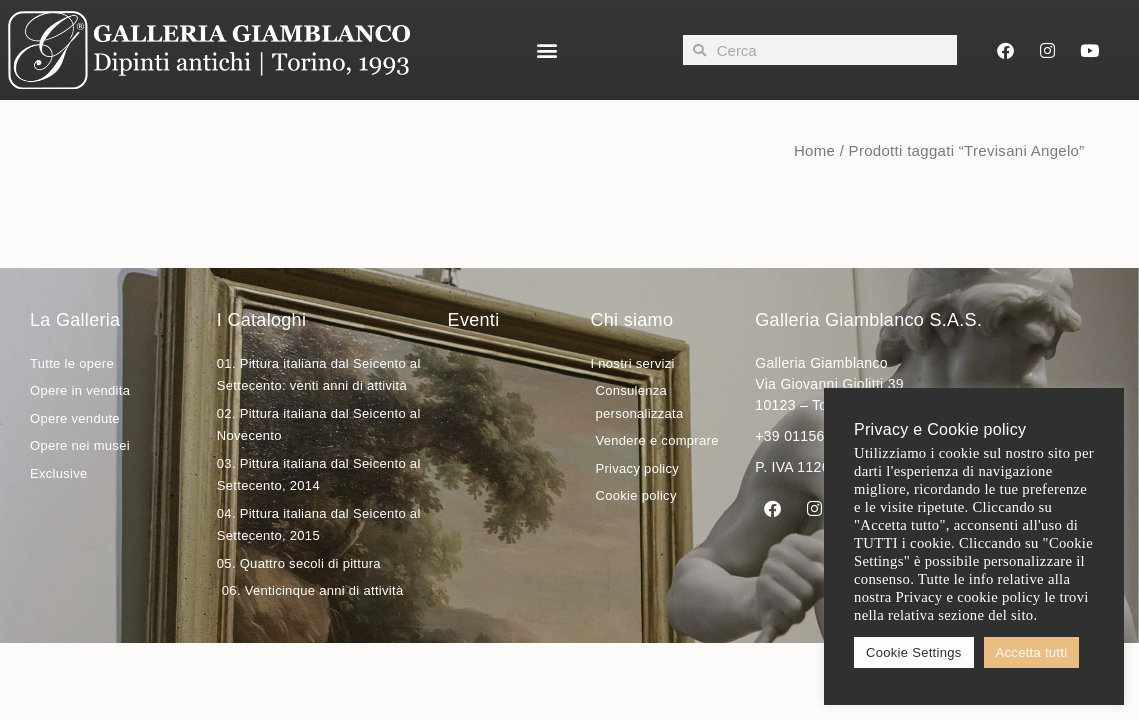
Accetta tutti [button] (1032, 652)
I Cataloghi (261, 320)
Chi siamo (631, 320)
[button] (546, 50)
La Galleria (75, 320)
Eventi (474, 320)
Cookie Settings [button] (914, 652)
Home (814, 150)
